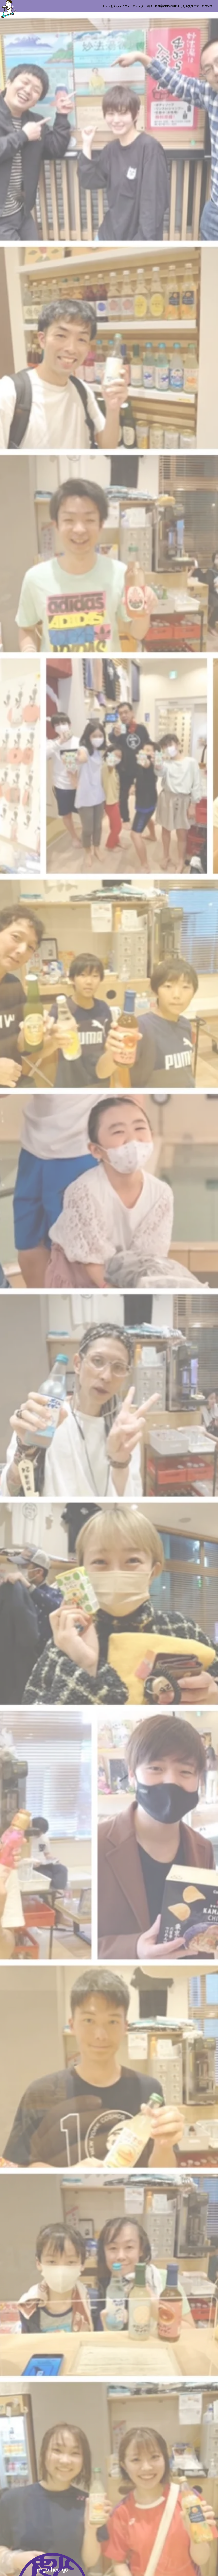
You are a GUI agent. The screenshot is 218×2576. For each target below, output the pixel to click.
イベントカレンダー (104, 6)
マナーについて (199, 6)
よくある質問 (175, 6)
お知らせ (80, 6)
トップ (64, 6)
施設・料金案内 (133, 6)
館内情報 (155, 6)
